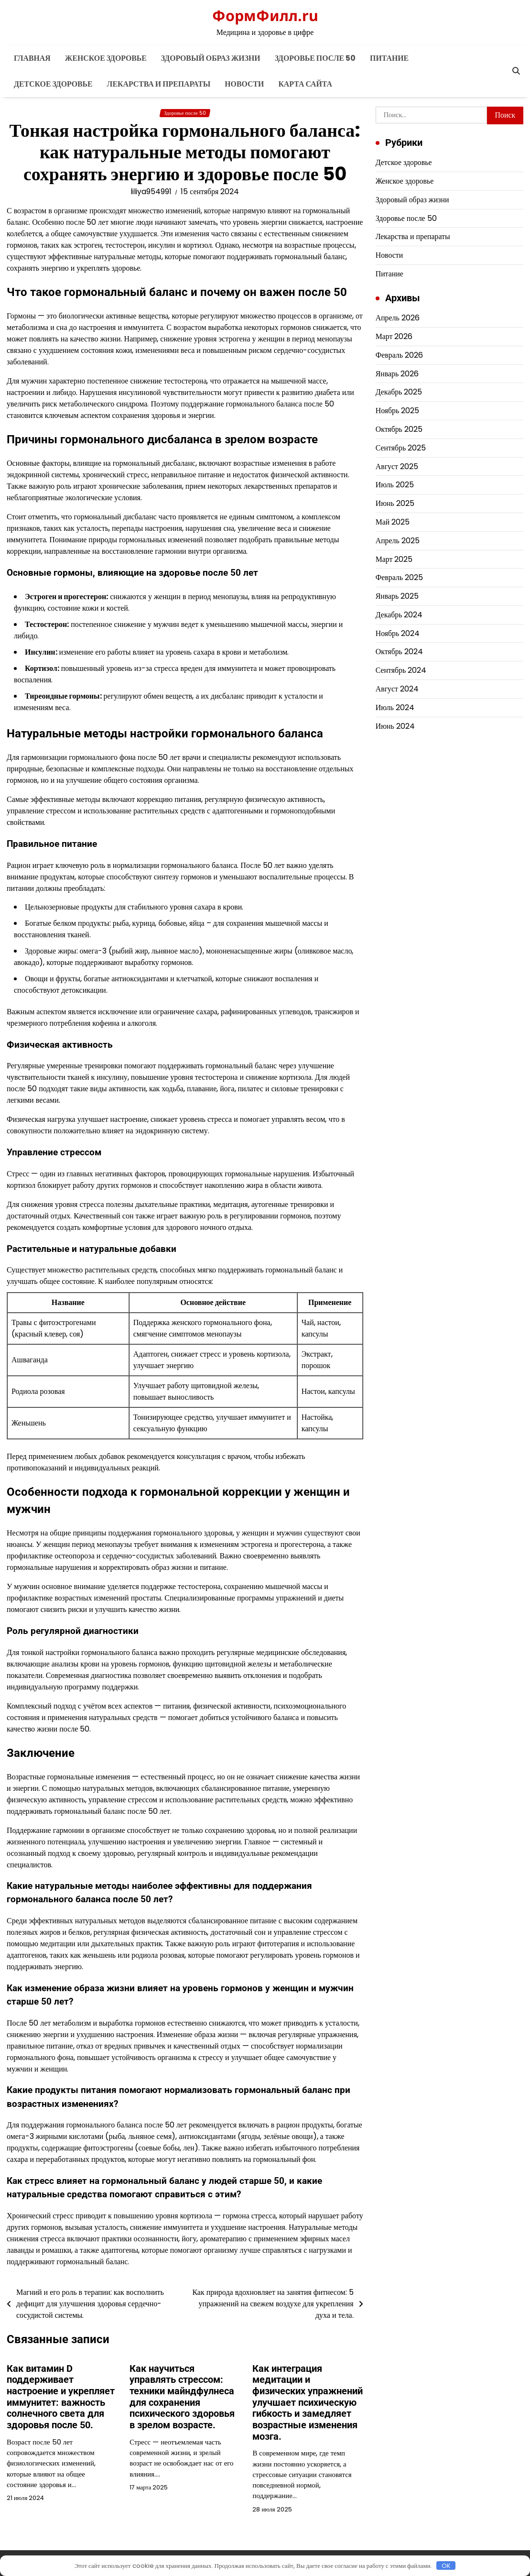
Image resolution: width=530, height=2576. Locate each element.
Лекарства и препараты (159, 83)
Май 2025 (393, 521)
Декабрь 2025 (399, 391)
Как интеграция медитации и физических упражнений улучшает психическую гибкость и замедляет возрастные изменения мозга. (307, 2402)
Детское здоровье (53, 83)
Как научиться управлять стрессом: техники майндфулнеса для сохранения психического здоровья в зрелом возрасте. (182, 2397)
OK (446, 2565)
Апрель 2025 (398, 540)
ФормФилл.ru (265, 15)
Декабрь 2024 (399, 614)
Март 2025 (394, 559)
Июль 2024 (395, 707)
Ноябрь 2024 (398, 633)
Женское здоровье (106, 58)
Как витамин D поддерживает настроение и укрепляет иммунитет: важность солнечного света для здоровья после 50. (61, 2397)
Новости (244, 83)
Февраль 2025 (399, 577)
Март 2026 (394, 336)
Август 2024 (397, 688)
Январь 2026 (397, 373)
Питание (389, 58)
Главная (32, 58)
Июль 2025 (395, 484)
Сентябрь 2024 (401, 670)
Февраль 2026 (399, 355)
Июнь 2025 (395, 503)
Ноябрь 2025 (398, 410)
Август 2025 (397, 466)
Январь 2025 (397, 596)
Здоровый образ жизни (210, 58)
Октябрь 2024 (399, 651)
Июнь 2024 (395, 726)
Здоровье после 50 (315, 58)
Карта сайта (305, 83)
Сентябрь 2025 (401, 447)
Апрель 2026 (398, 317)
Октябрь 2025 (399, 429)
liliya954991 (151, 191)
